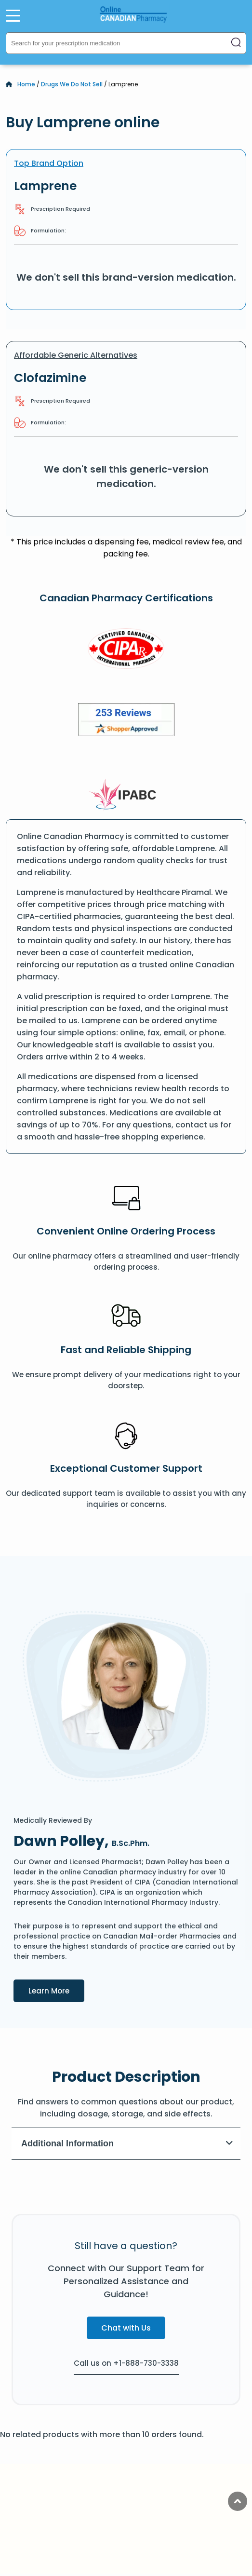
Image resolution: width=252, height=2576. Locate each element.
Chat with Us (126, 2327)
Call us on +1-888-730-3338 (126, 2363)
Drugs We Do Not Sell (72, 84)
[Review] (126, 721)
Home (26, 84)
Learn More (56, 1990)
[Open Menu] (13, 15)
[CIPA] (126, 650)
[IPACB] (126, 794)
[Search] (236, 43)
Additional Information (127, 2143)
